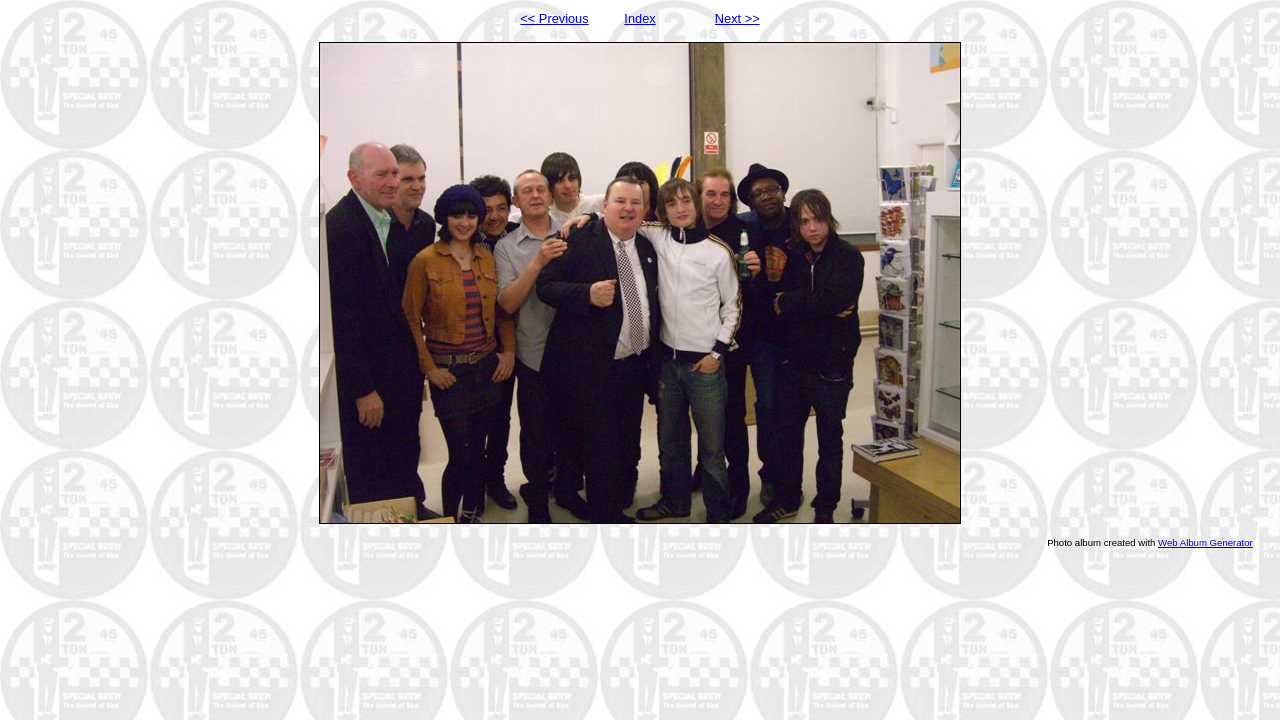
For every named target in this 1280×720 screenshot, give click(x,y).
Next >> (737, 18)
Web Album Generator (1205, 542)
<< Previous (554, 18)
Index (639, 18)
